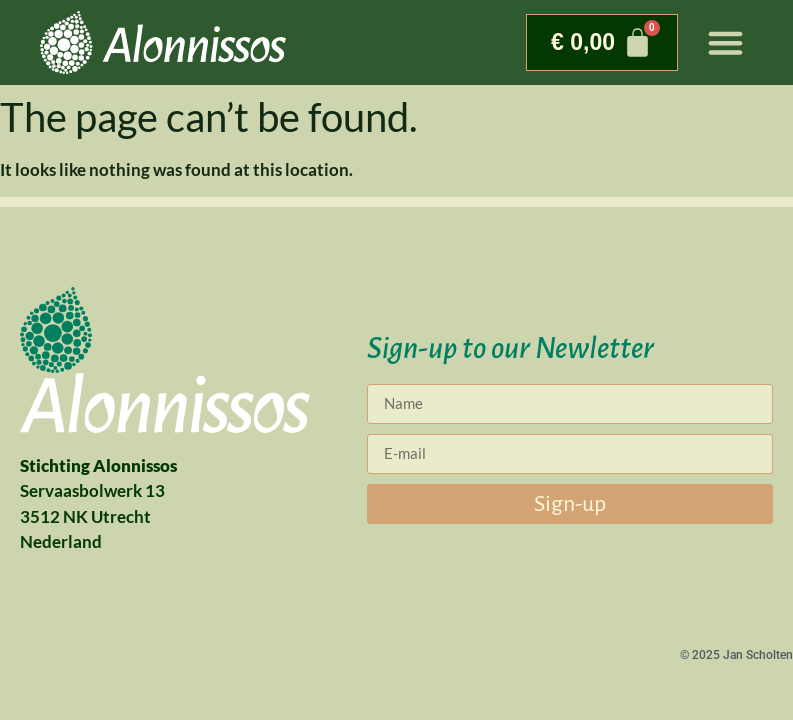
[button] (726, 43)
